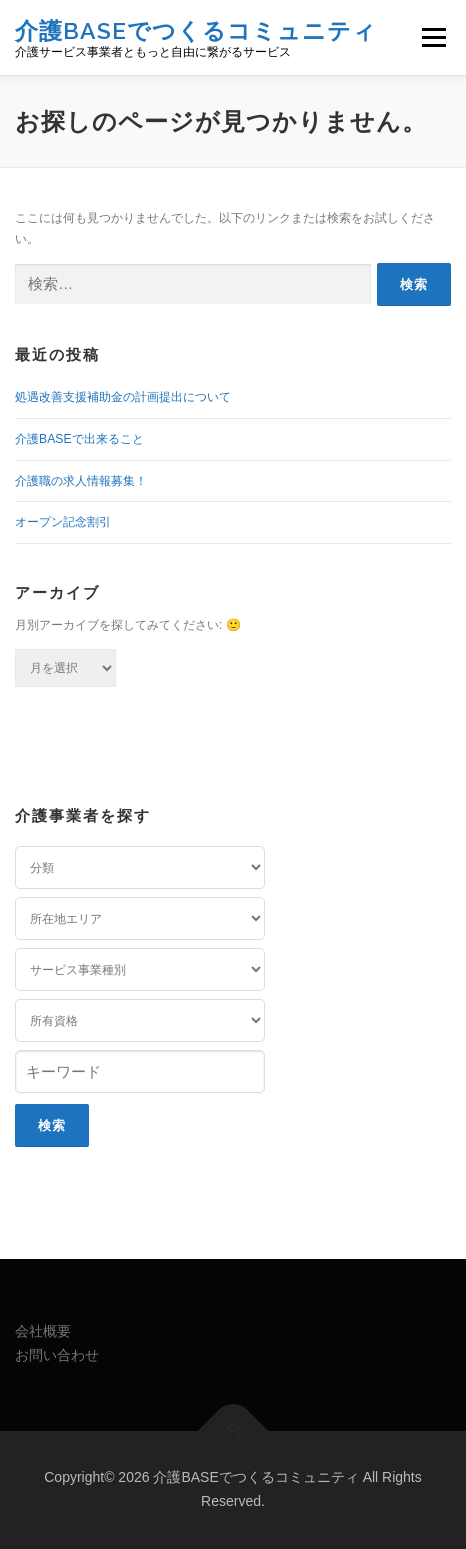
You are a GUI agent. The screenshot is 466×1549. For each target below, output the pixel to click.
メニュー (433, 37)
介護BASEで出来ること (79, 439)
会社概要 (43, 1331)
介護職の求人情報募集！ (81, 481)
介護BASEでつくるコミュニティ (196, 29)
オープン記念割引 (63, 522)
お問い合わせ (57, 1355)
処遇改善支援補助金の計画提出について (123, 397)
